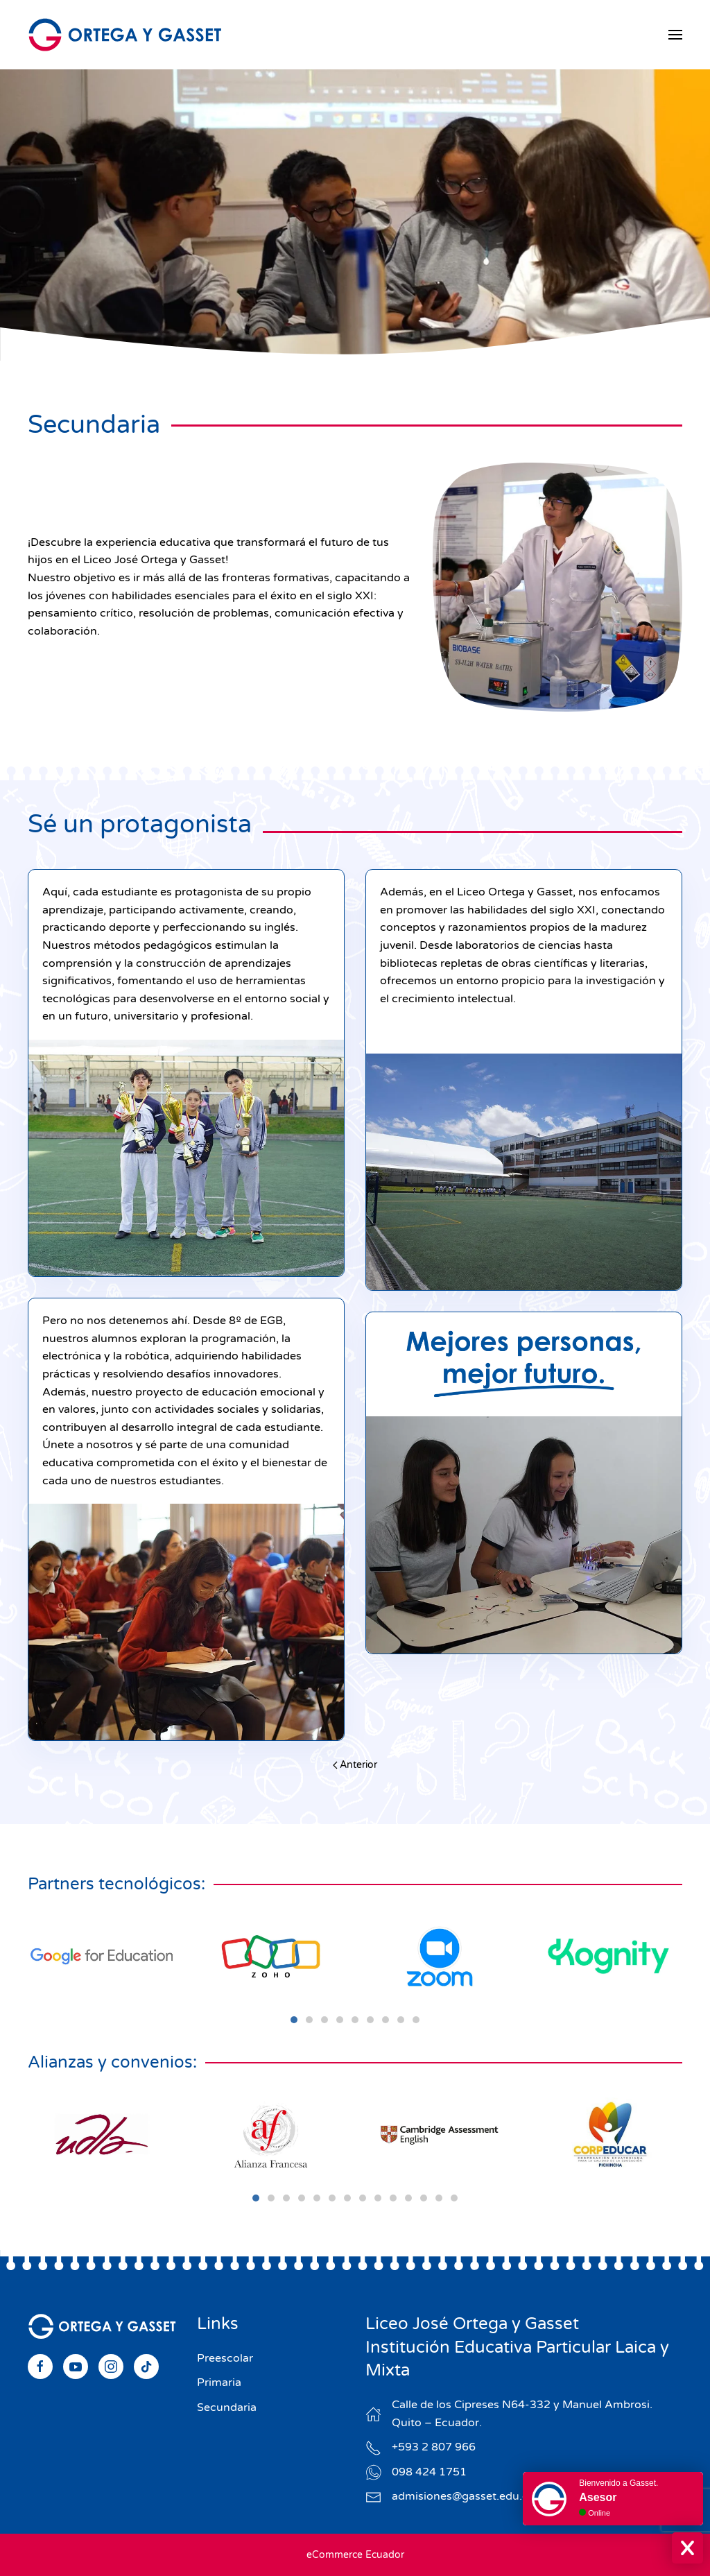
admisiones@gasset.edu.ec (463, 2496)
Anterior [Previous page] (355, 1765)
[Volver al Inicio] (125, 34)
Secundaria (227, 2407)
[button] (675, 34)
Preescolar (225, 2358)
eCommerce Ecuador (355, 2555)
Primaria (219, 2382)
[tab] (294, 2019)
